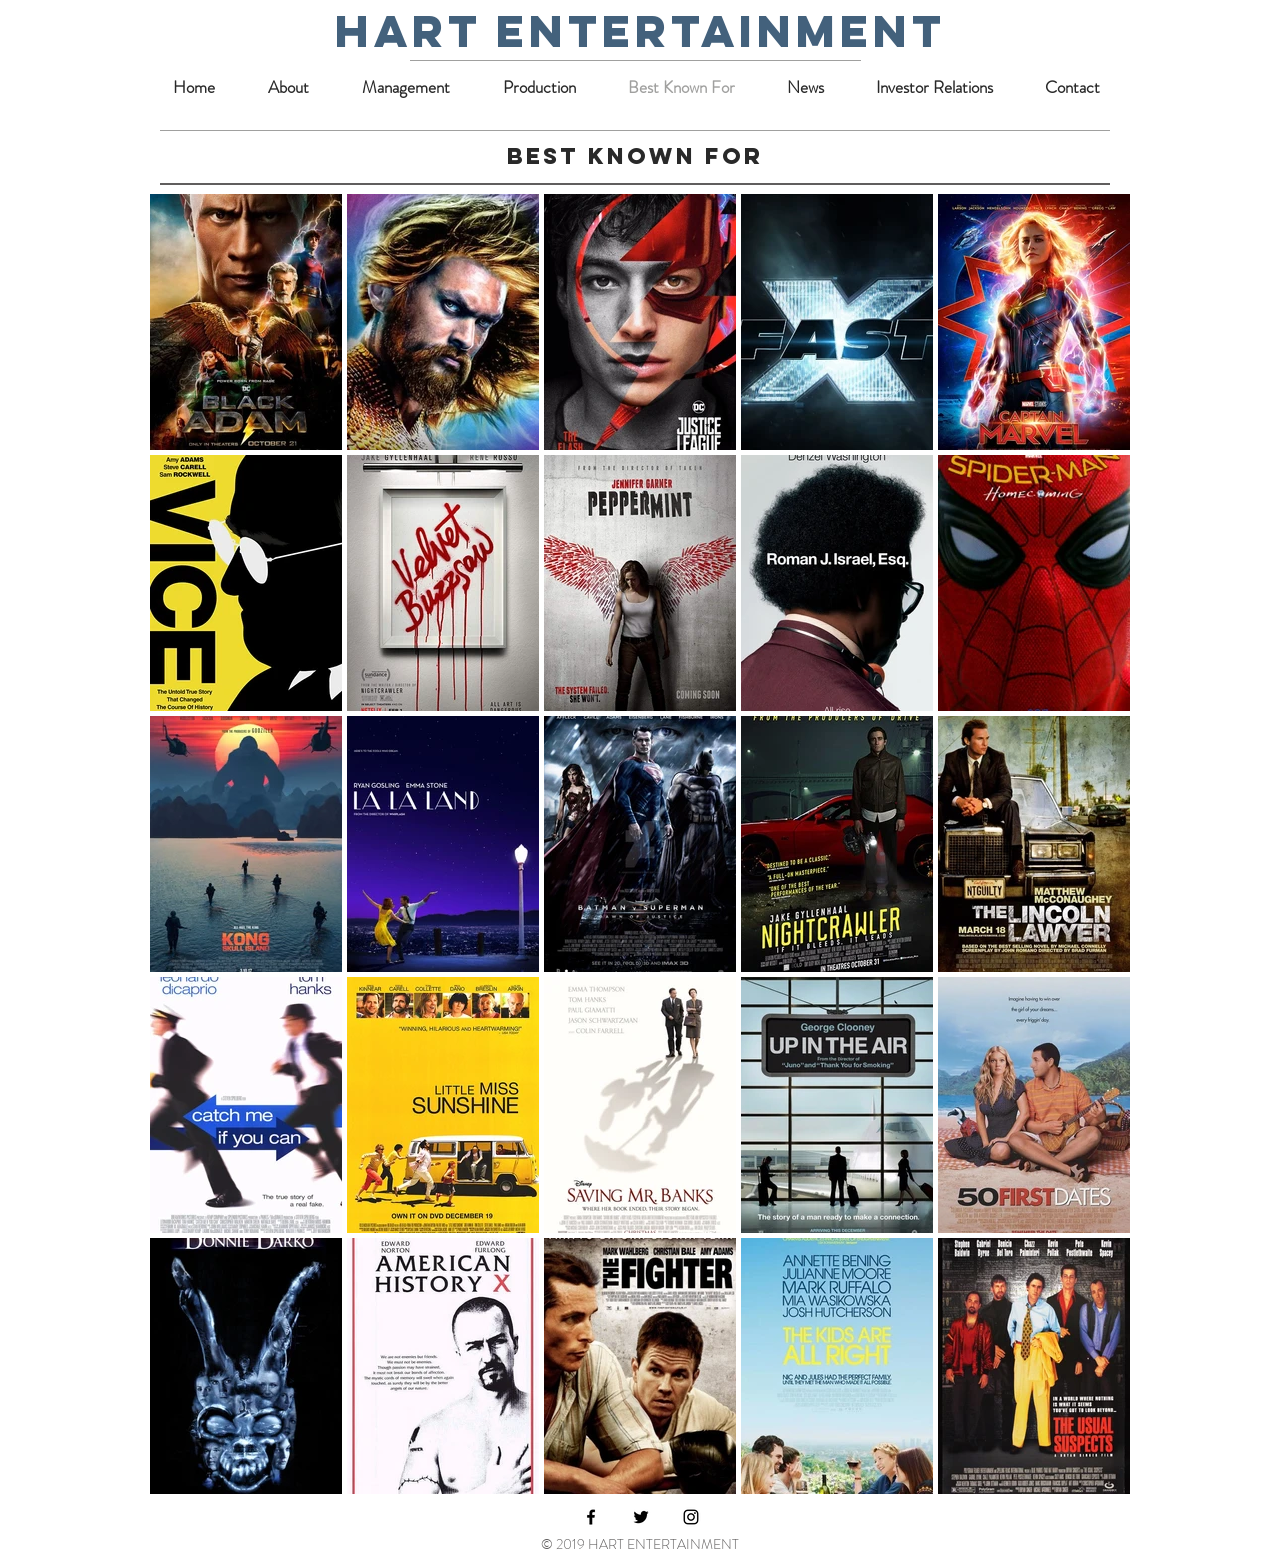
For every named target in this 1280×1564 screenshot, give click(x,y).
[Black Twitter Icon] (641, 1517)
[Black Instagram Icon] (691, 1517)
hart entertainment (640, 30)
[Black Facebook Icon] (591, 1517)
